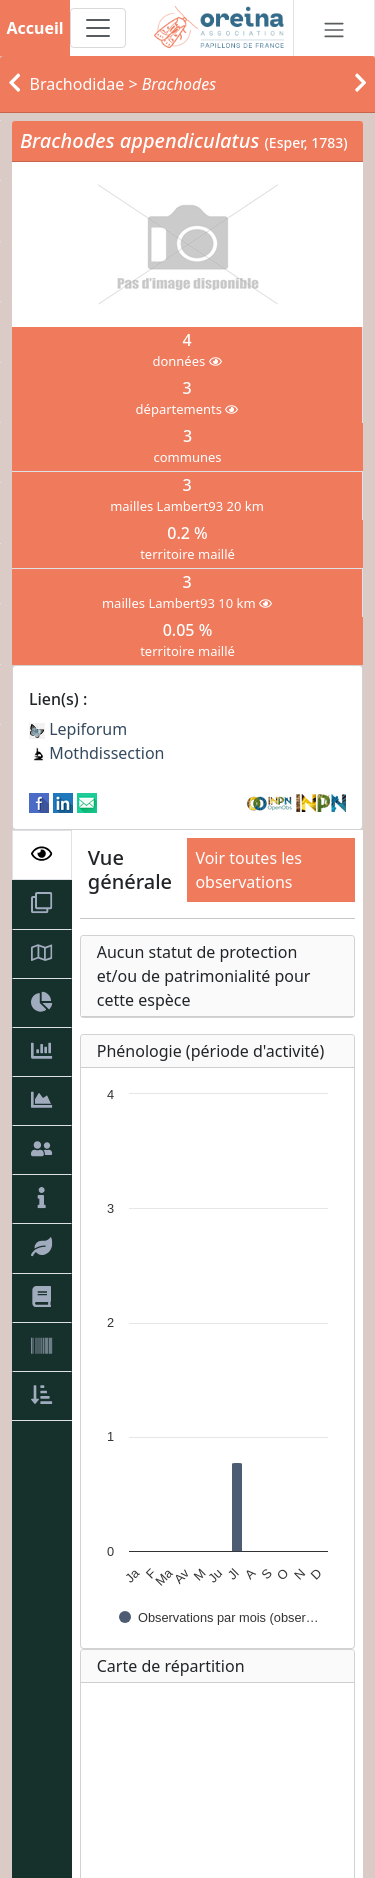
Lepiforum (78, 729)
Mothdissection (97, 753)
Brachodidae (77, 84)
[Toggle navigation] (98, 28)
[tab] (42, 855)
